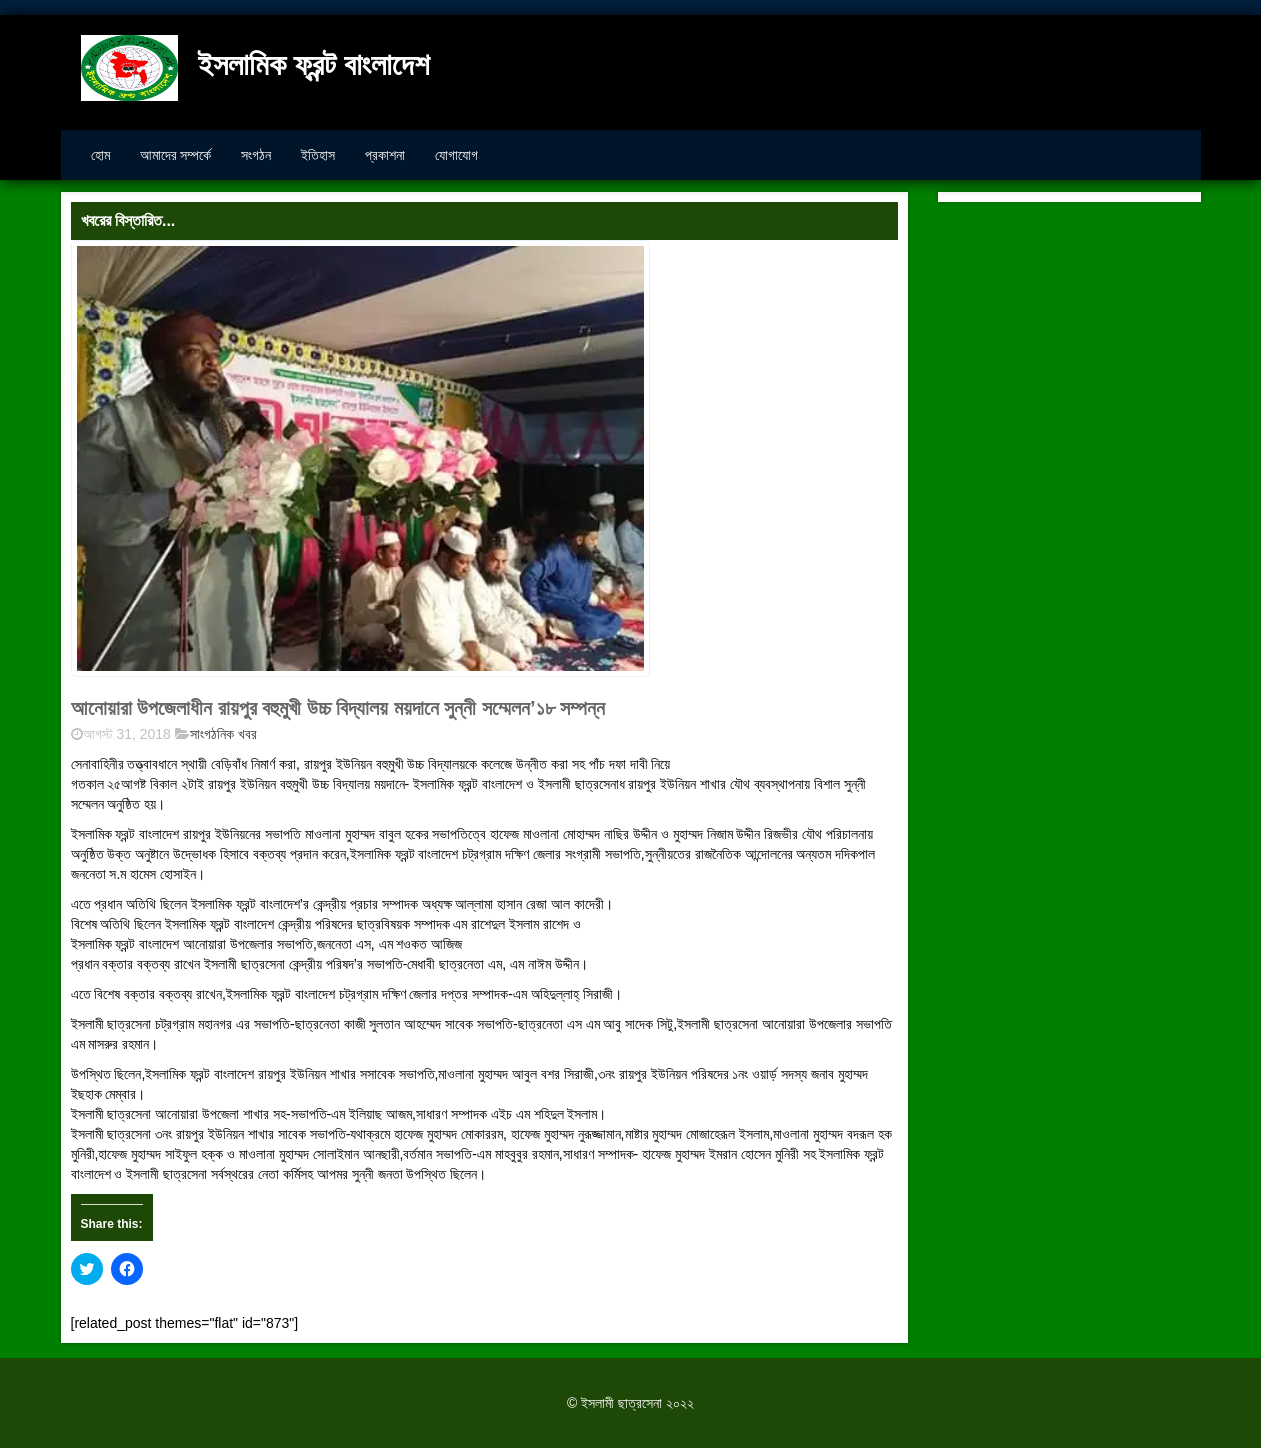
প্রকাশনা (385, 155)
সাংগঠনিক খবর (223, 734)
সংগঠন (256, 155)
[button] (360, 458)
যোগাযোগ (456, 155)
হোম (100, 155)
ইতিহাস (318, 155)
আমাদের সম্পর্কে (176, 155)
